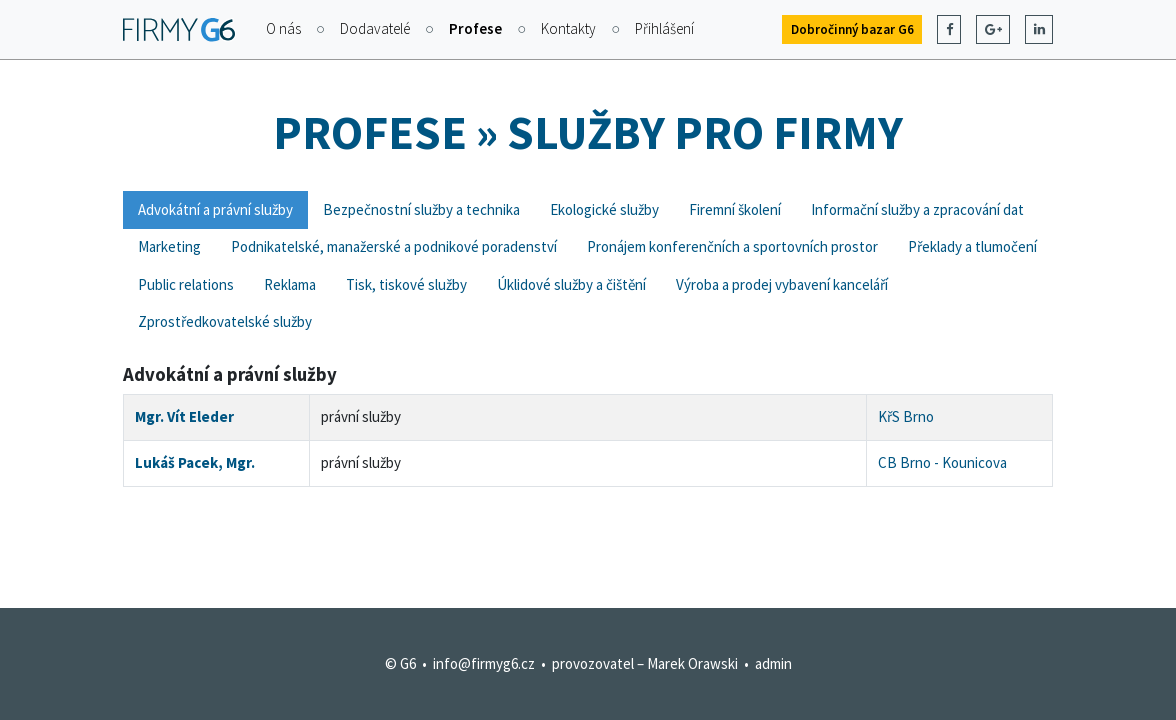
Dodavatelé (375, 28)
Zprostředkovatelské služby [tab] (225, 321)
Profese (475, 28)
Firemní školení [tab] (735, 209)
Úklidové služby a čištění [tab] (571, 284)
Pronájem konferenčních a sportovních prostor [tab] (732, 246)
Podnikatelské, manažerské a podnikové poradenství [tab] (394, 246)
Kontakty (568, 28)
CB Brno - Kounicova (942, 462)
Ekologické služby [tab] (604, 209)
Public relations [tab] (186, 284)
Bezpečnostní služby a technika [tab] (421, 209)
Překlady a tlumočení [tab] (972, 246)
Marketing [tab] (169, 246)
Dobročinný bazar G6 (852, 29)
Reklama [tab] (290, 284)
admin (773, 663)
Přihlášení (664, 28)
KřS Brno (906, 416)
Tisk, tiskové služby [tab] (406, 284)
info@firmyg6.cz (484, 663)
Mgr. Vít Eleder (184, 416)
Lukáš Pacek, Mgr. (195, 462)
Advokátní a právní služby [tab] (215, 209)
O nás (283, 28)
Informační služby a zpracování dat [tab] (917, 209)
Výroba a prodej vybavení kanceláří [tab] (782, 284)
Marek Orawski (692, 663)
